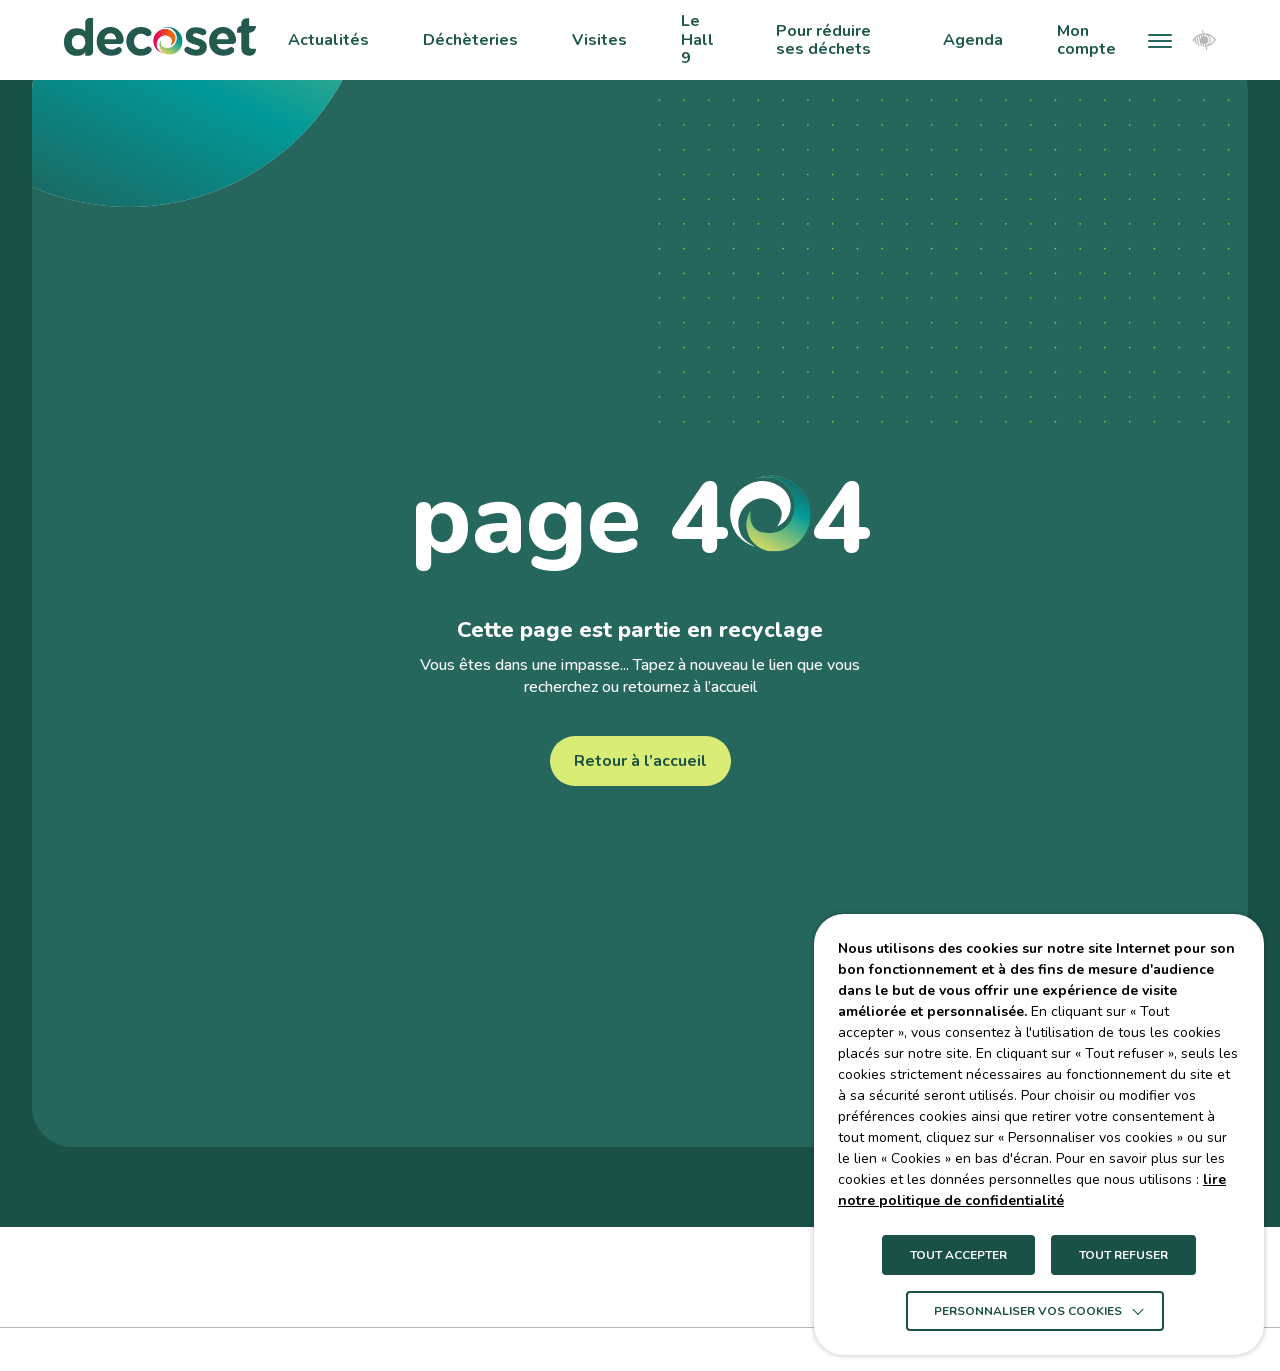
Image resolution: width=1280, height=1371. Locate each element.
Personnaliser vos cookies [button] (1028, 1311)
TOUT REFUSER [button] (1123, 1255)
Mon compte (1086, 40)
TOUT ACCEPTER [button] (958, 1255)
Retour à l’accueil (640, 761)
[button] (1160, 40)
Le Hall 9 (697, 39)
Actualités (328, 40)
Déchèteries (470, 40)
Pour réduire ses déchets (823, 40)
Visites (599, 40)
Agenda (973, 40)
